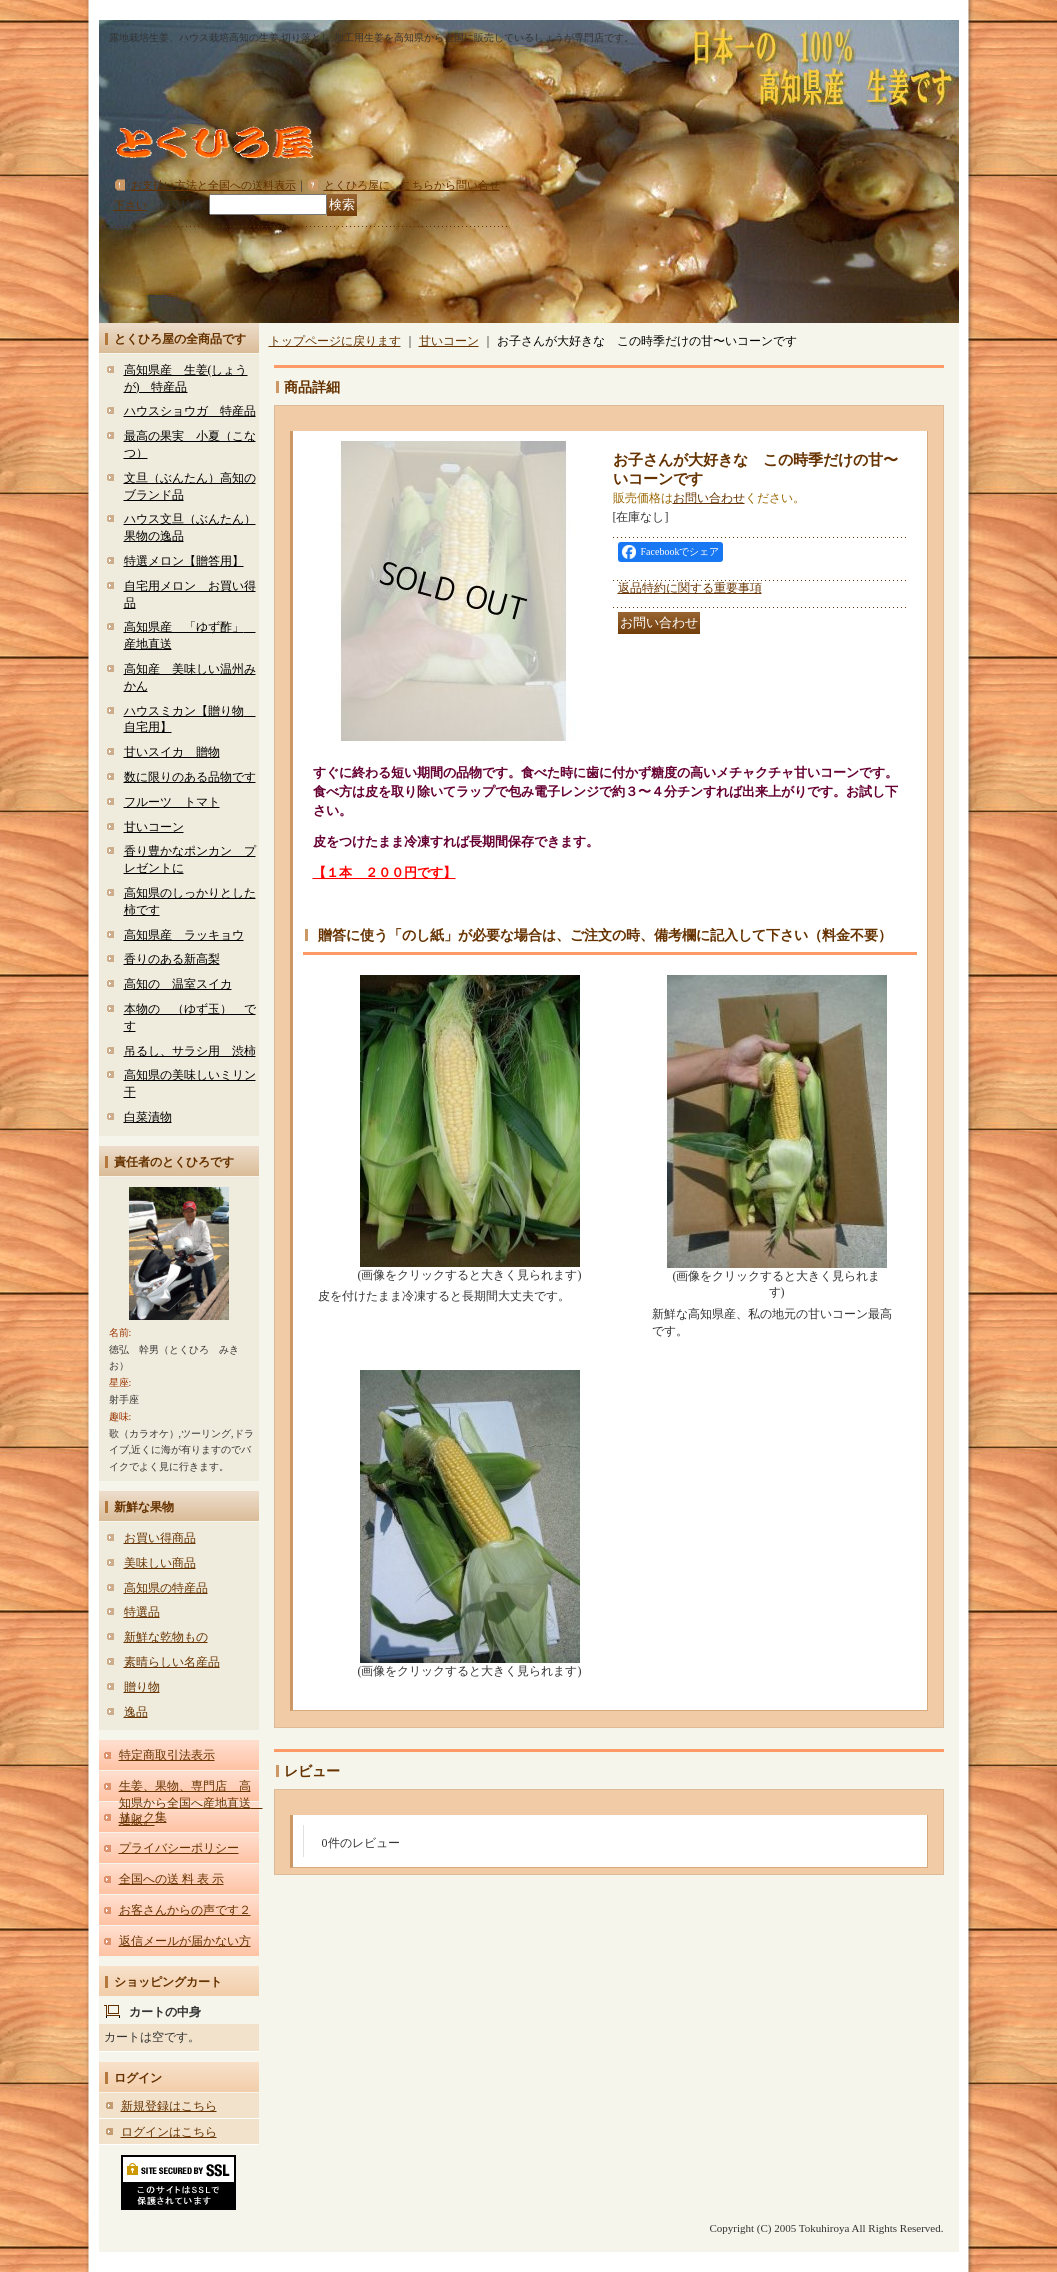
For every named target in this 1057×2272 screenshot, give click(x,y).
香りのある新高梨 (172, 959)
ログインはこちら (169, 2132)
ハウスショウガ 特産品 (190, 411)
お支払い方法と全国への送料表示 (213, 185)
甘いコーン (154, 827)
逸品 (136, 1712)
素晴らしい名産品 (172, 1662)
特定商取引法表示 (167, 1755)
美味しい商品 (160, 1563)
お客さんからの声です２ (185, 1910)
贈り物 (142, 1687)
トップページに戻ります (335, 341)
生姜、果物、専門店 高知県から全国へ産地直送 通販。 (191, 1803)
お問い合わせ (709, 498)
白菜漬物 (148, 1117)
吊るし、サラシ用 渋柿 (190, 1051)
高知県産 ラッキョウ (184, 935)
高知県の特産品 (166, 1588)
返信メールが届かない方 (185, 1941)
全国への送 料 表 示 (171, 1879)
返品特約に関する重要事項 (690, 588)
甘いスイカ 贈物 (172, 752)
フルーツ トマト (172, 802)
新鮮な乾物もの (166, 1637)
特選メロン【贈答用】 (184, 561)
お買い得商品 (160, 1538)
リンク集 (143, 1817)
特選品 (142, 1612)
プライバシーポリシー (179, 1848)
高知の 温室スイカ (178, 984)
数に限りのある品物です (190, 777)
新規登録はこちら (169, 2106)
